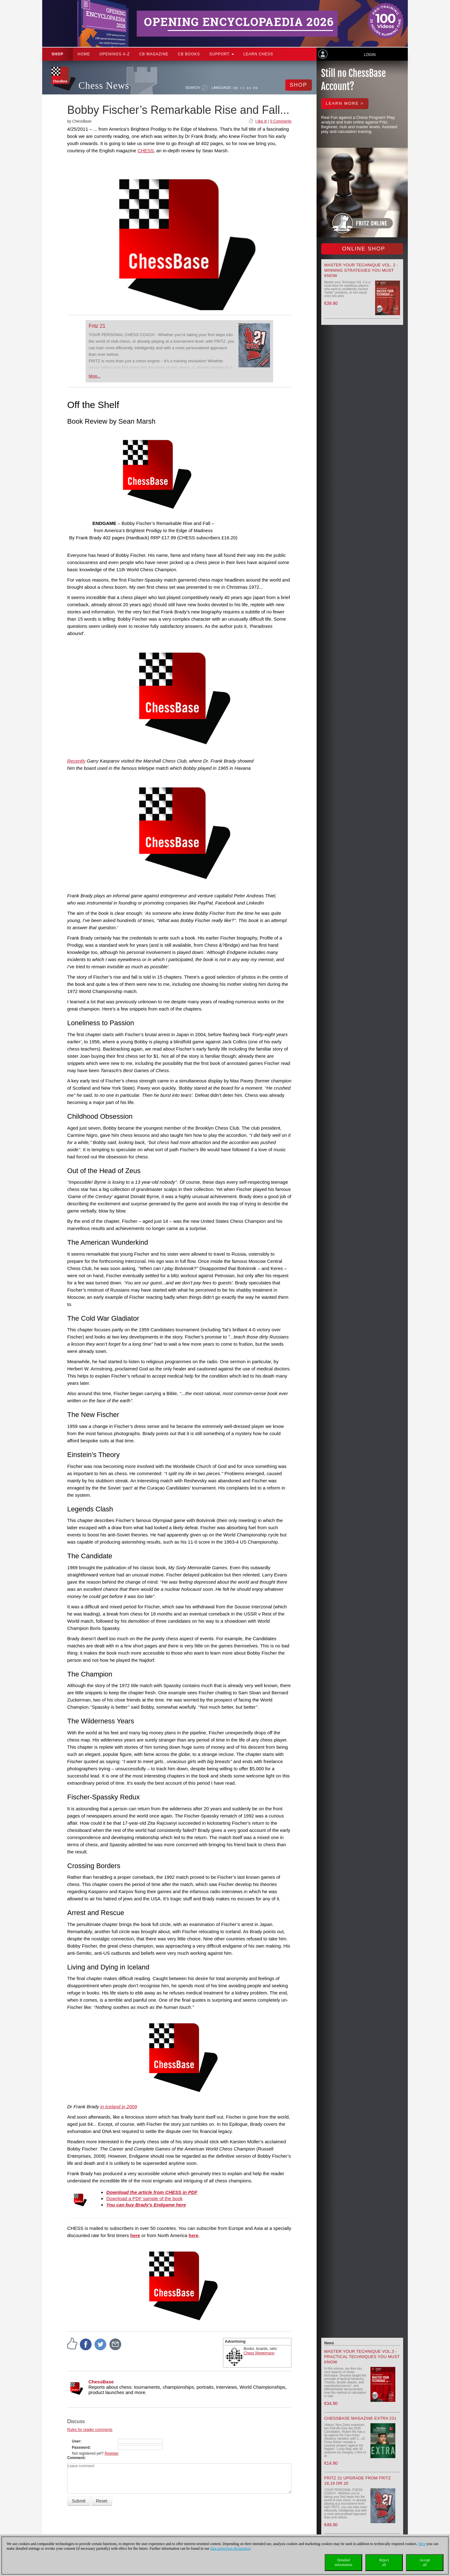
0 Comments (280, 121)
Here (421, 2544)
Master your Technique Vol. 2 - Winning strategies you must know (361, 270)
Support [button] (221, 54)
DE (235, 88)
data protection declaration (230, 2548)
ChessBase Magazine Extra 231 (360, 2418)
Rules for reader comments (89, 2429)
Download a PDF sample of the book (144, 2198)
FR (255, 88)
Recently (76, 761)
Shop (57, 54)
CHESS (146, 150)
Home (84, 54)
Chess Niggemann (259, 2353)
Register (112, 2453)
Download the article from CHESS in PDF (152, 2192)
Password (81, 2447)
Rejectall (384, 2562)
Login (369, 55)
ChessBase (101, 2381)
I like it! (261, 121)
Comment (75, 2458)
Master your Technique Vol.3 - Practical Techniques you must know (362, 2356)
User (76, 2441)
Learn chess (258, 54)
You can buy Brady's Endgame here (146, 2204)
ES (249, 88)
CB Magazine (153, 54)
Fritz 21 (97, 326)
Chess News (103, 85)
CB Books (189, 54)
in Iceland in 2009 (118, 2106)
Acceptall (424, 2562)
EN (242, 88)
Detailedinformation (343, 2562)
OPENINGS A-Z (114, 54)
